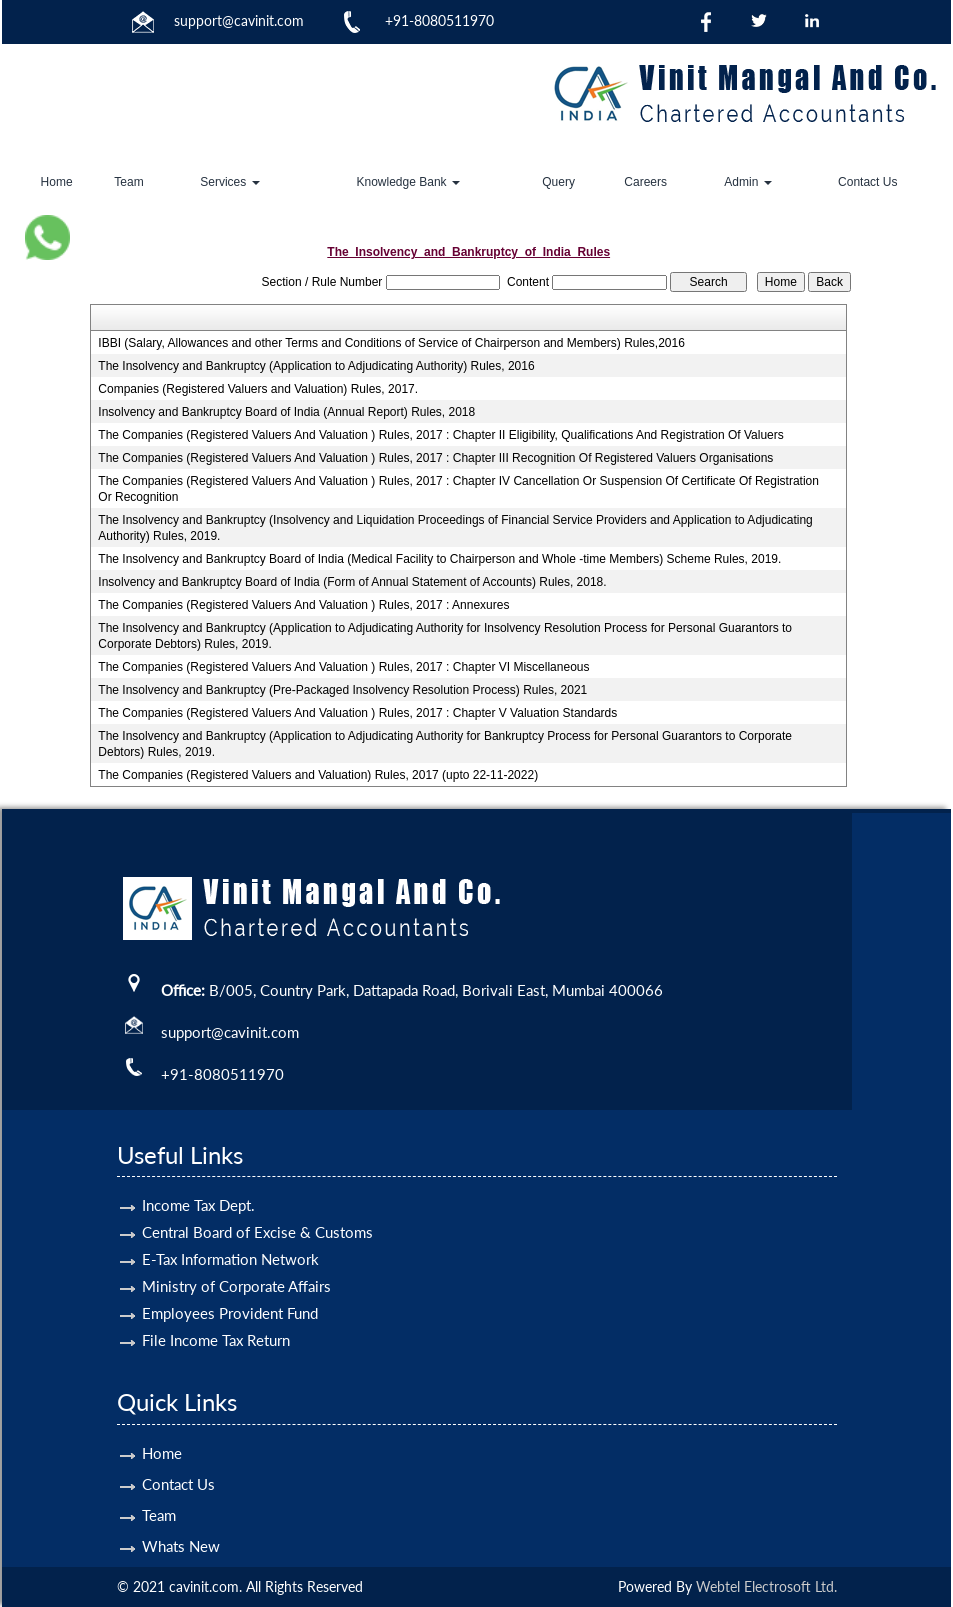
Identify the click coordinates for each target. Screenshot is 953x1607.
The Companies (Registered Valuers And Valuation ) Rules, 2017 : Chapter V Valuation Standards (357, 713)
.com (289, 20)
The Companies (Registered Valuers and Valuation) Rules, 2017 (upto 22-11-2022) (318, 775)
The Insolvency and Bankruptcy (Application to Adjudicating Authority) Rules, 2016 (316, 366)
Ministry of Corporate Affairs (236, 1263)
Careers (645, 182)
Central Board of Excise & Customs (257, 1209)
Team (128, 182)
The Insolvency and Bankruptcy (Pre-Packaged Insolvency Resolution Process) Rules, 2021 (342, 690)
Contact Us (867, 182)
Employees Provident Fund (230, 1290)
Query (558, 182)
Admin (747, 182)
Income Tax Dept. (198, 1182)
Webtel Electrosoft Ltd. (766, 1586)
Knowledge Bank (408, 182)
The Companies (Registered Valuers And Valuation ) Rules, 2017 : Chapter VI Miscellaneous (343, 667)
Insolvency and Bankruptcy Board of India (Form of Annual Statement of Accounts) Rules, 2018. (352, 582)
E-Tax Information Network (230, 1236)
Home (57, 182)
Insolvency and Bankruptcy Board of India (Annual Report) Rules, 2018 (286, 412)
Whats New (181, 1523)
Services (229, 182)
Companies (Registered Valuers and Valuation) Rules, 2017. (258, 389)
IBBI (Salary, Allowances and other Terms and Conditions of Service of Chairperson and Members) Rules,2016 (391, 343)
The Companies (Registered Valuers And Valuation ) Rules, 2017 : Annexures (303, 605)
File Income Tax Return (216, 1317)
